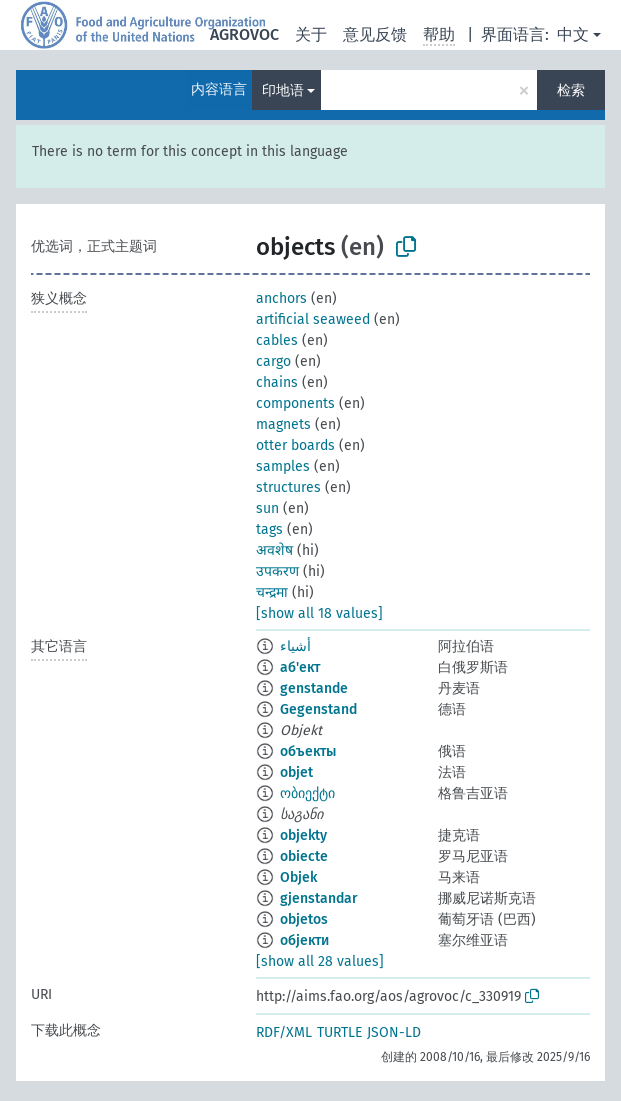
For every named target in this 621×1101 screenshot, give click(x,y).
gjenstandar (319, 898)
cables (277, 340)
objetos (304, 919)
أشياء (295, 646)
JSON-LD (394, 1032)
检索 (571, 90)
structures (288, 487)
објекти (304, 940)
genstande (314, 688)
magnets (283, 424)
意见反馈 (375, 34)
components (295, 403)
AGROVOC (244, 34)
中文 (573, 34)
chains (277, 382)
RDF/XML (284, 1032)
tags (269, 529)
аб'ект (300, 667)
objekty (303, 835)
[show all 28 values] (320, 961)
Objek (298, 877)
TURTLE (339, 1032)
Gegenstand (318, 709)
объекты (308, 751)
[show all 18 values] (319, 613)
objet (296, 772)
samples (283, 466)
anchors (281, 298)
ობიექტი (307, 793)
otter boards (295, 445)
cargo (273, 361)
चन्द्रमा (272, 592)
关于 (311, 34)
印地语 (283, 90)
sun (267, 508)
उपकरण (277, 571)
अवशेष (274, 550)
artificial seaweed (313, 319)
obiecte (304, 856)
